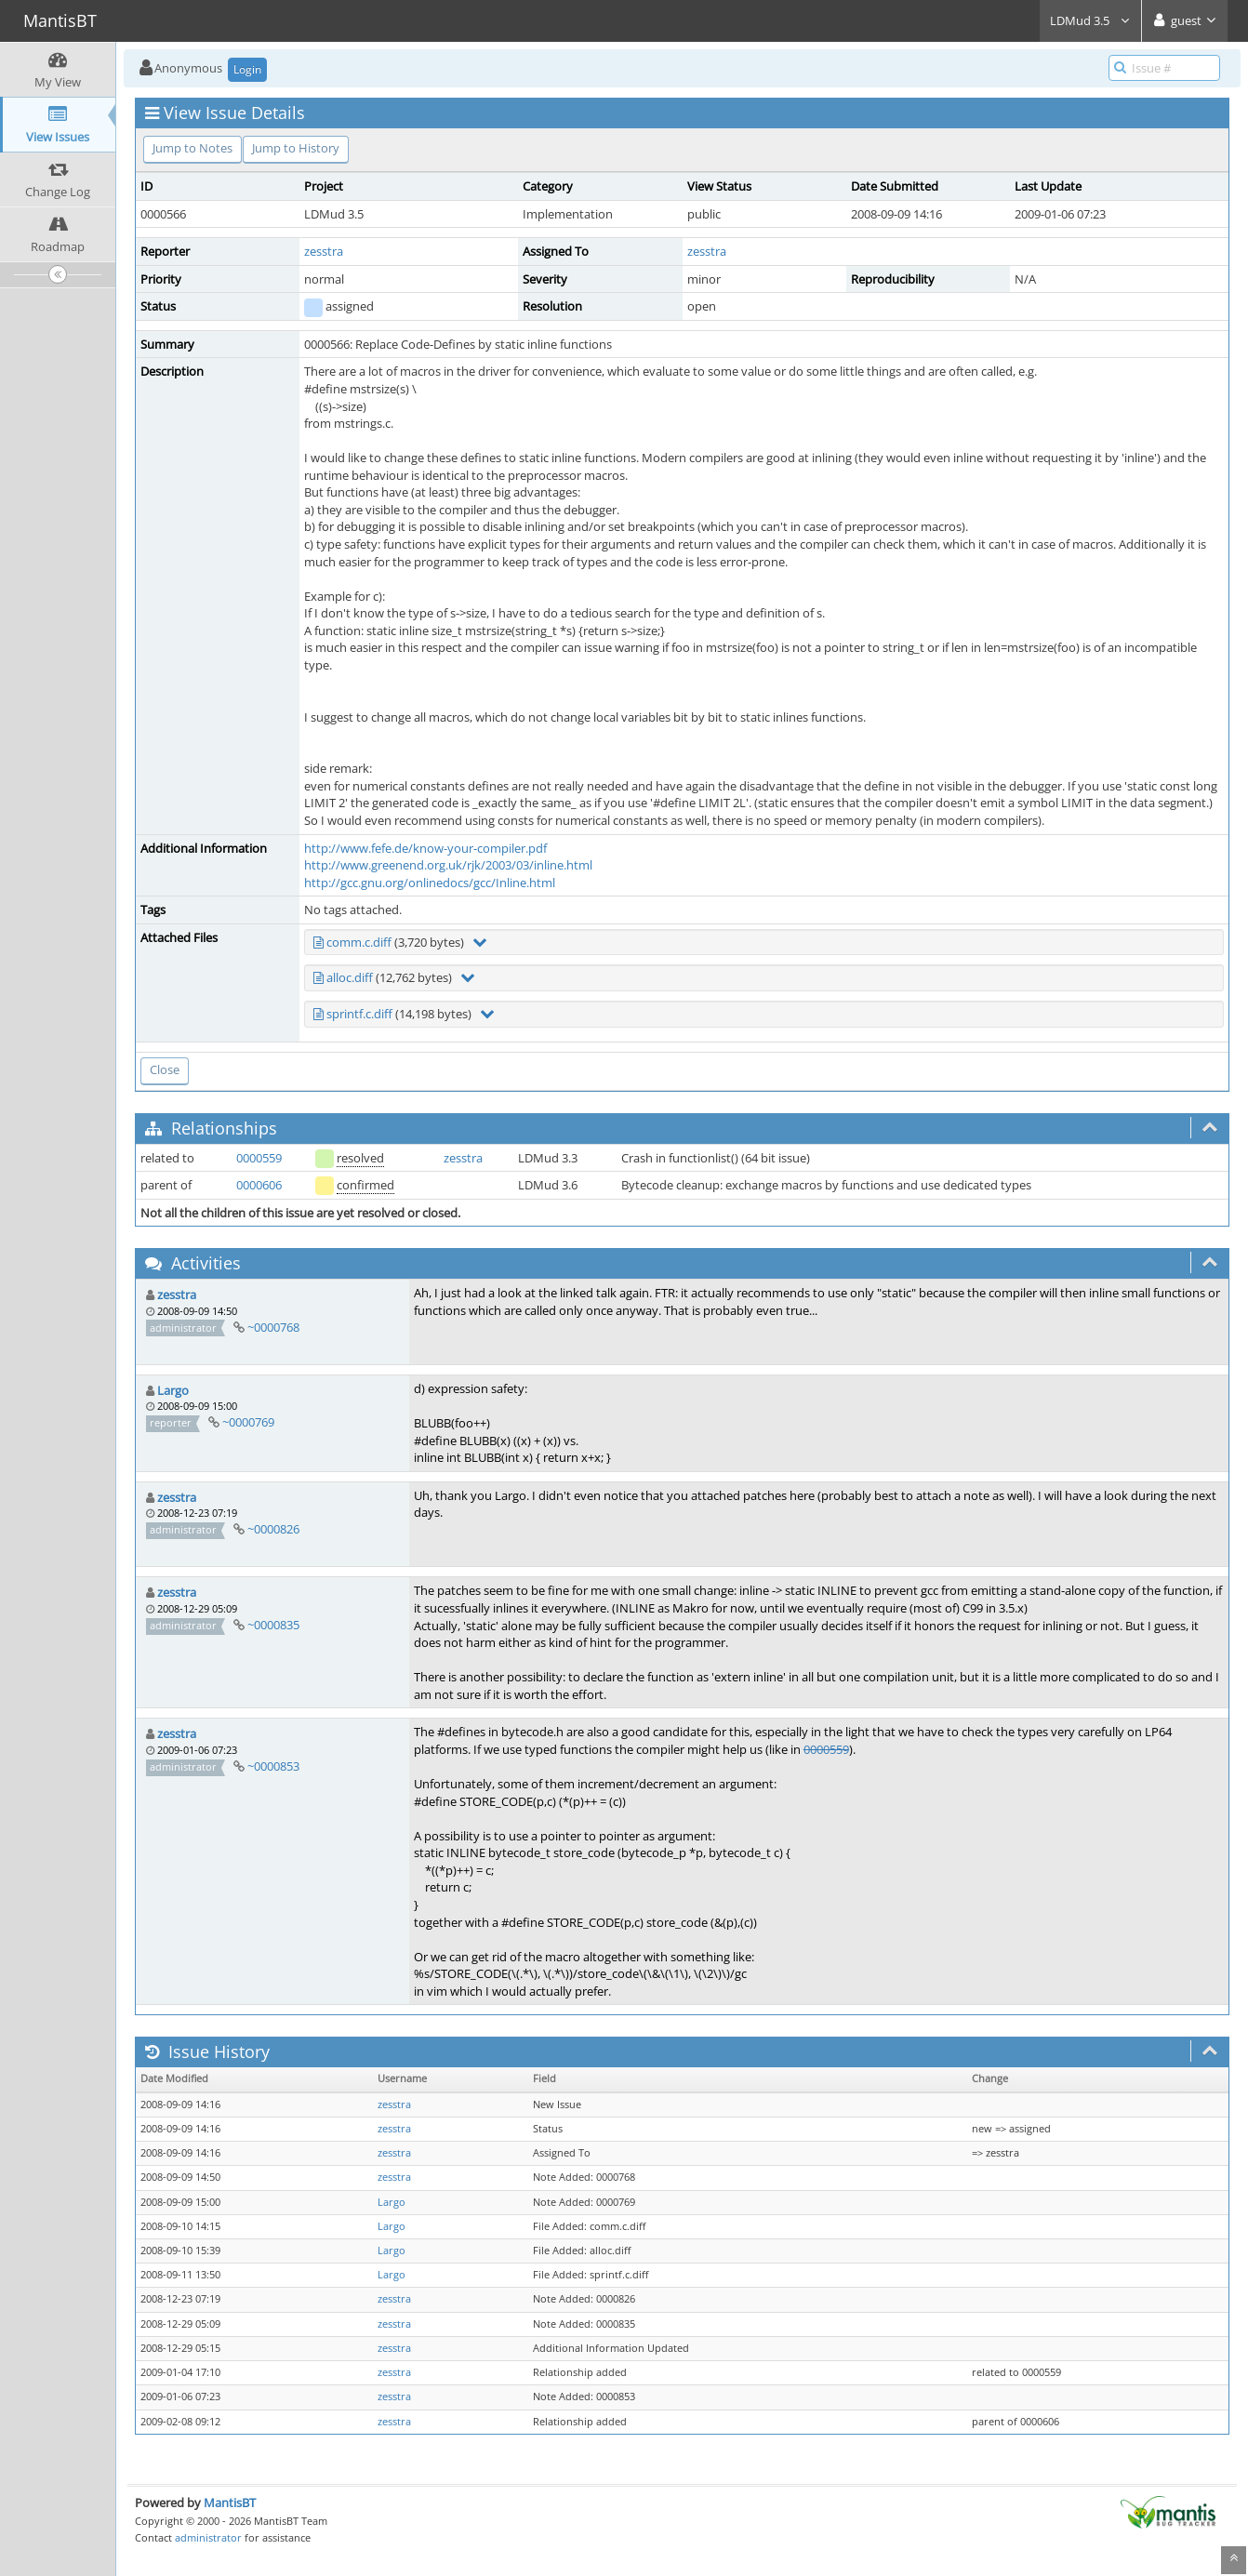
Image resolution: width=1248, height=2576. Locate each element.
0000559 (259, 1157)
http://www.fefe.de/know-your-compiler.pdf (425, 848)
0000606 (259, 1184)
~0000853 (273, 1766)
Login (247, 69)
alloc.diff (349, 977)
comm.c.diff (359, 942)
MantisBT (230, 2502)
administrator (208, 2537)
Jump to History (295, 147)
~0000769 (248, 1422)
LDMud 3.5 (1090, 20)
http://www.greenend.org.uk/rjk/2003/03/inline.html (448, 864)
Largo (173, 1390)
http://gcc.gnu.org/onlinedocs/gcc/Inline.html (429, 882)
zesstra (323, 251)
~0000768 (273, 1327)
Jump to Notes (192, 147)
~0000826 (273, 1528)
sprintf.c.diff (359, 1013)
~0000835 (273, 1624)
